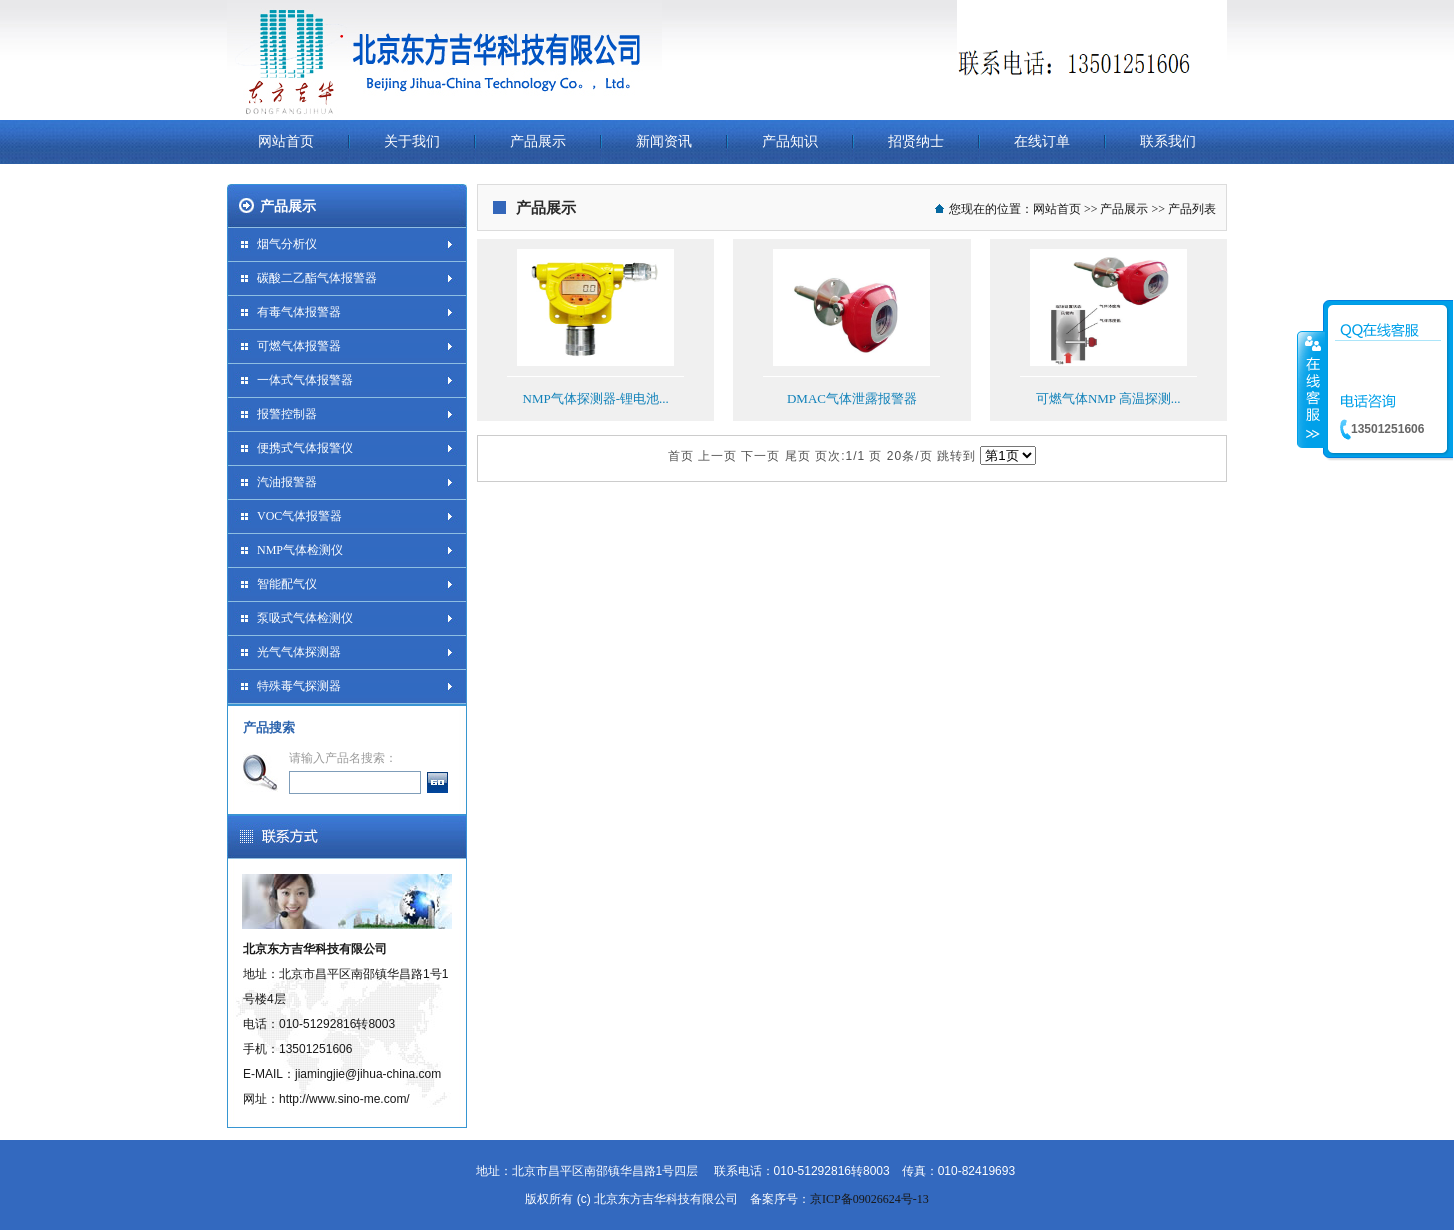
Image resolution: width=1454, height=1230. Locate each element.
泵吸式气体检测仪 (305, 618)
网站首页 (286, 141)
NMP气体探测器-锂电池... (596, 398)
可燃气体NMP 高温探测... (1108, 398)
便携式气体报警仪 (305, 448)
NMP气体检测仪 (300, 550)
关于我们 (412, 141)
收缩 (1311, 389)
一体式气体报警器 (305, 380)
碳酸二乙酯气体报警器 (317, 278)
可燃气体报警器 (299, 346)
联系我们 (1168, 141)
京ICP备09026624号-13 (869, 1199)
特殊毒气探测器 (299, 686)
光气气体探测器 (299, 652)
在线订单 (1042, 141)
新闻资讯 (664, 141)
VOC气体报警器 (299, 516)
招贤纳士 (916, 141)
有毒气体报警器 (299, 312)
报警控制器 (287, 414)
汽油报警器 (287, 482)
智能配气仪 (287, 584)
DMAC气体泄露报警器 (852, 398)
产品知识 (790, 141)
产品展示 (538, 141)
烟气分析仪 (287, 244)
